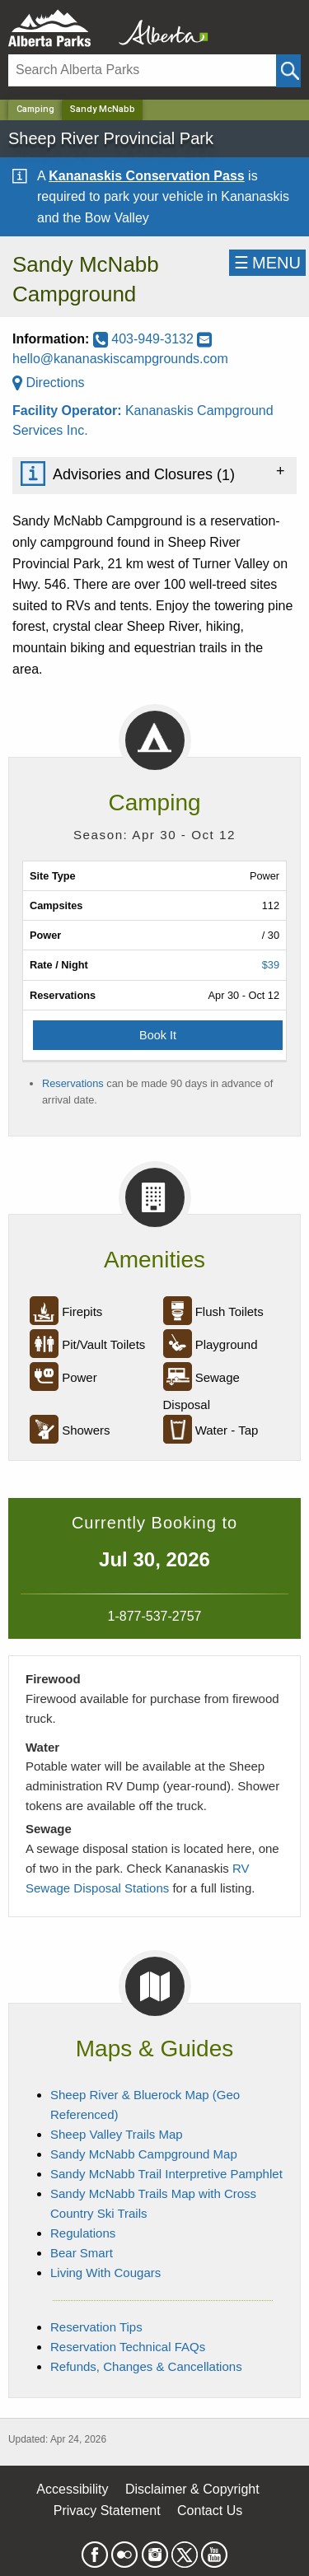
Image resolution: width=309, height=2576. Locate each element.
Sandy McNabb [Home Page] (102, 109)
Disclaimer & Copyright (192, 2489)
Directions (48, 383)
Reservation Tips (96, 2327)
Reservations (73, 1083)
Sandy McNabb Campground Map (143, 2154)
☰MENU (267, 263)
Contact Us (209, 2511)
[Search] (142, 70)
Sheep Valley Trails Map (116, 2134)
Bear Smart (81, 2253)
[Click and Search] (288, 70)
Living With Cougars (105, 2273)
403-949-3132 (145, 339)
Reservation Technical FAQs (127, 2347)
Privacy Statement (107, 2511)
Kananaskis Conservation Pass (146, 176)
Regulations (82, 2233)
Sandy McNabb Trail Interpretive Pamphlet (166, 2174)
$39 (270, 965)
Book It (157, 1035)
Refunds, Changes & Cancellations (146, 2366)
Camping (35, 109)
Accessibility (72, 2489)
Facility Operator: (68, 411)
